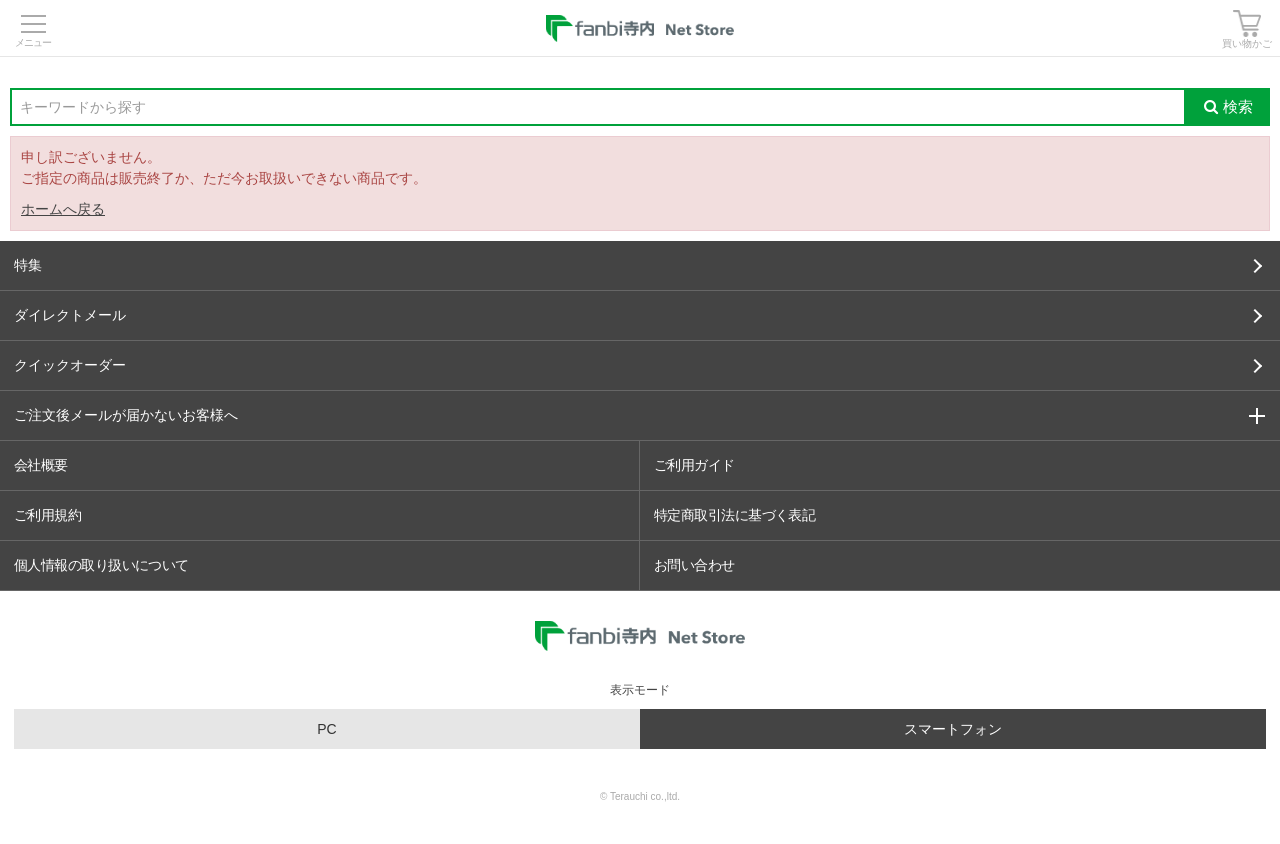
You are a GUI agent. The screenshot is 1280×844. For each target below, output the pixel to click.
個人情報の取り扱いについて (101, 565)
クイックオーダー (638, 365)
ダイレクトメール (638, 315)
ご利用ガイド (694, 465)
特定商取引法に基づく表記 (734, 515)
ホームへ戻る (63, 209)
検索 (1228, 106)
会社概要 (41, 465)
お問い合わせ (694, 565)
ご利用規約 (47, 515)
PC (326, 729)
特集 (638, 265)
